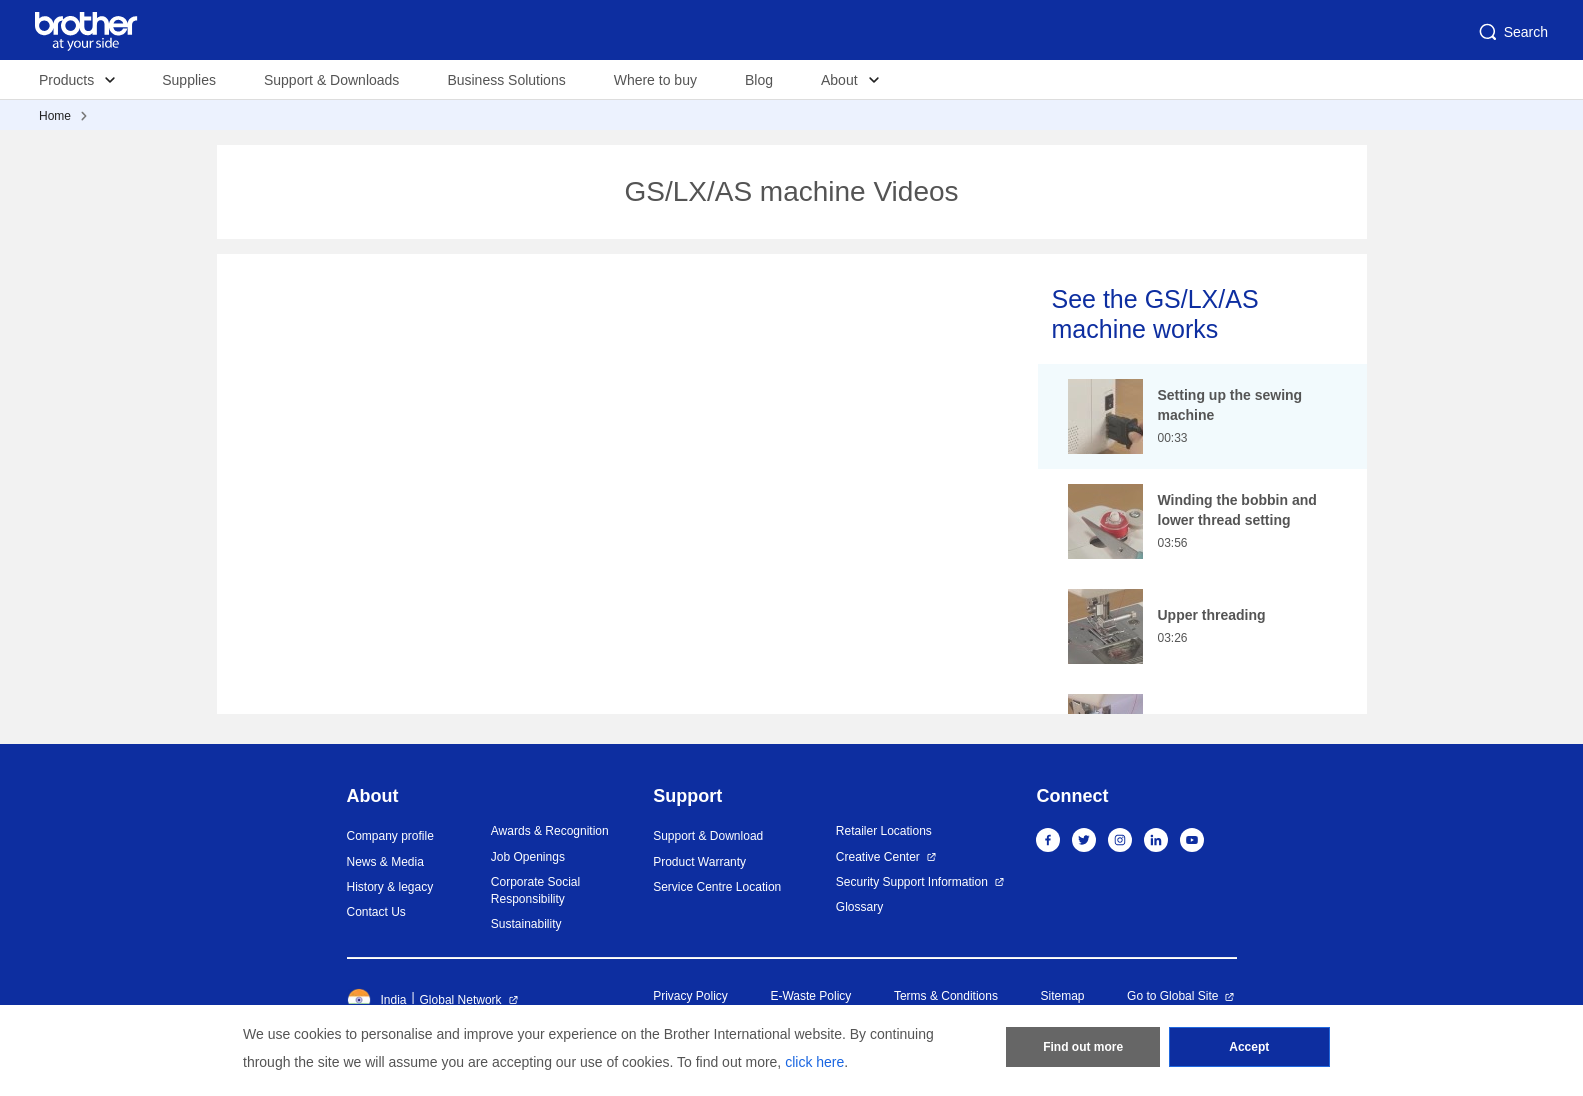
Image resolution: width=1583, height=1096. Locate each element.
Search (1512, 32)
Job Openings (528, 857)
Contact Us (376, 912)
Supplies (189, 80)
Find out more (1083, 1047)
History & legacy (390, 887)
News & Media (385, 862)
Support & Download (708, 836)
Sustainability (526, 924)
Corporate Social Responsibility (535, 890)
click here (814, 1062)
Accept (1249, 1047)
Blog (759, 80)
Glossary (859, 907)
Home (55, 116)
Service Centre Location (717, 887)
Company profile (390, 836)
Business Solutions (506, 80)
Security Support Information (912, 882)
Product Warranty (699, 862)
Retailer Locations (884, 831)
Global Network (461, 1000)
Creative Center (878, 857)
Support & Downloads (331, 80)
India (377, 1000)
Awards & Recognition (550, 831)
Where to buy (655, 80)
